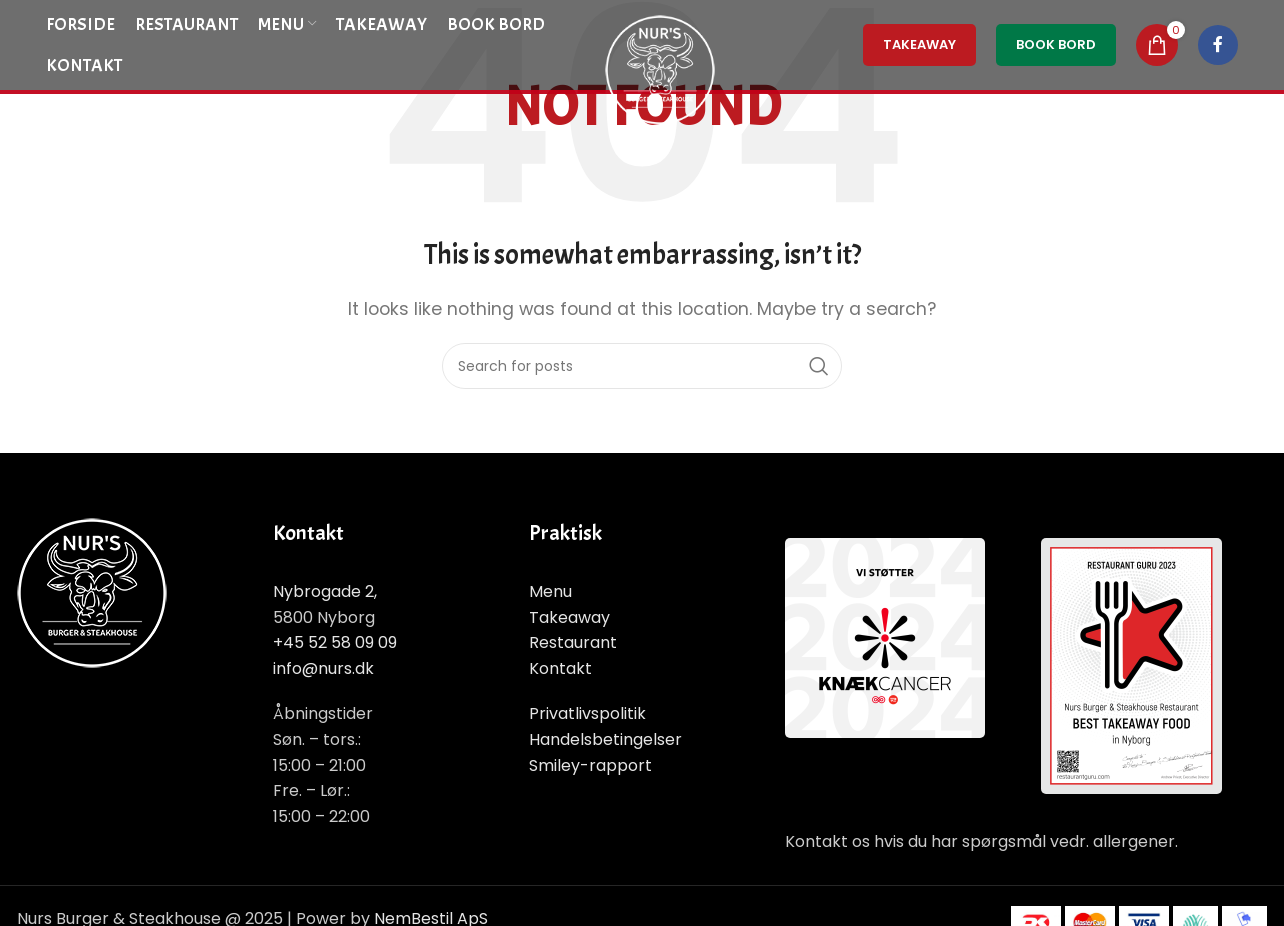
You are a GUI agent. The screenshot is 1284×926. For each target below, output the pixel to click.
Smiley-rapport (590, 765)
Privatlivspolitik (587, 713)
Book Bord (1056, 44)
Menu (550, 591)
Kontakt (560, 668)
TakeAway (919, 44)
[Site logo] (660, 68)
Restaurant (573, 642)
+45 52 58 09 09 (335, 642)
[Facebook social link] (1218, 45)
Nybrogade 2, (325, 591)
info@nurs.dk (323, 668)
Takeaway (569, 617)
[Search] (642, 366)
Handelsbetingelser (605, 739)
